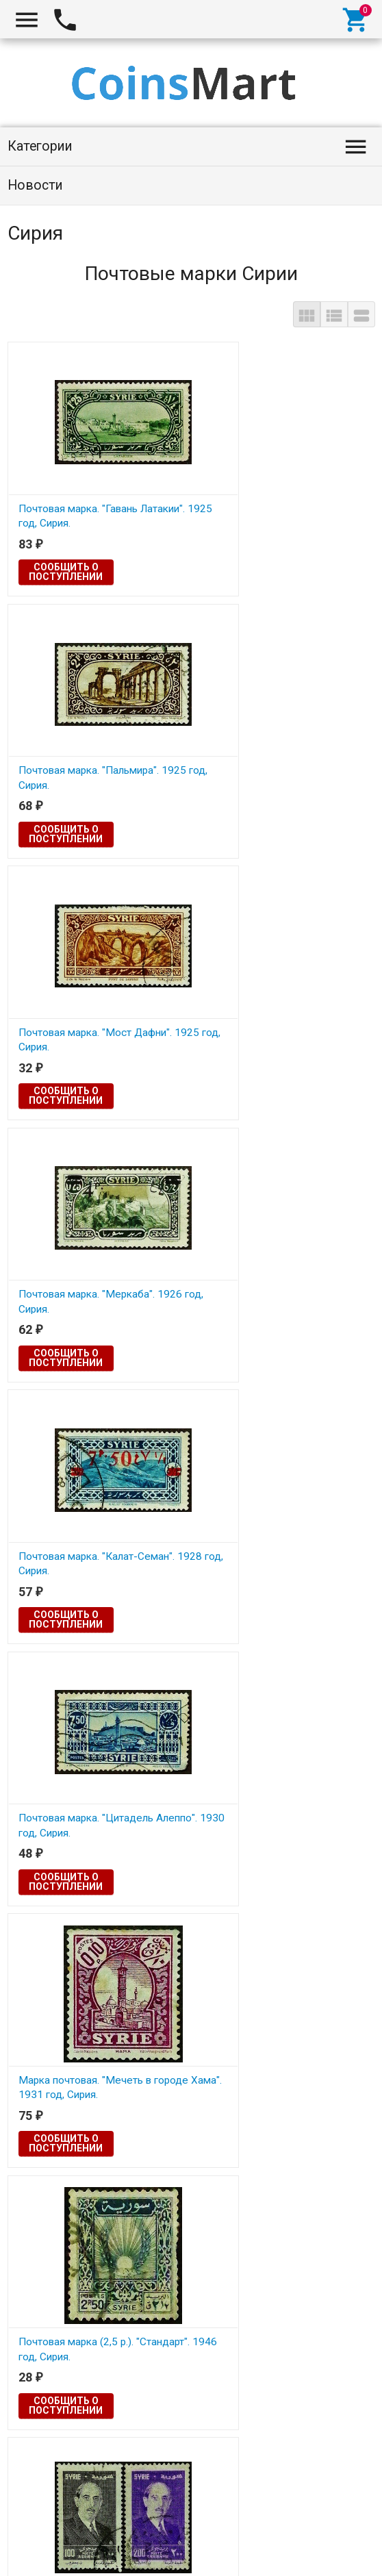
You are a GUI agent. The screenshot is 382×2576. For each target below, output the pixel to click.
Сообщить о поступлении (66, 571)
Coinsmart (40, 2550)
